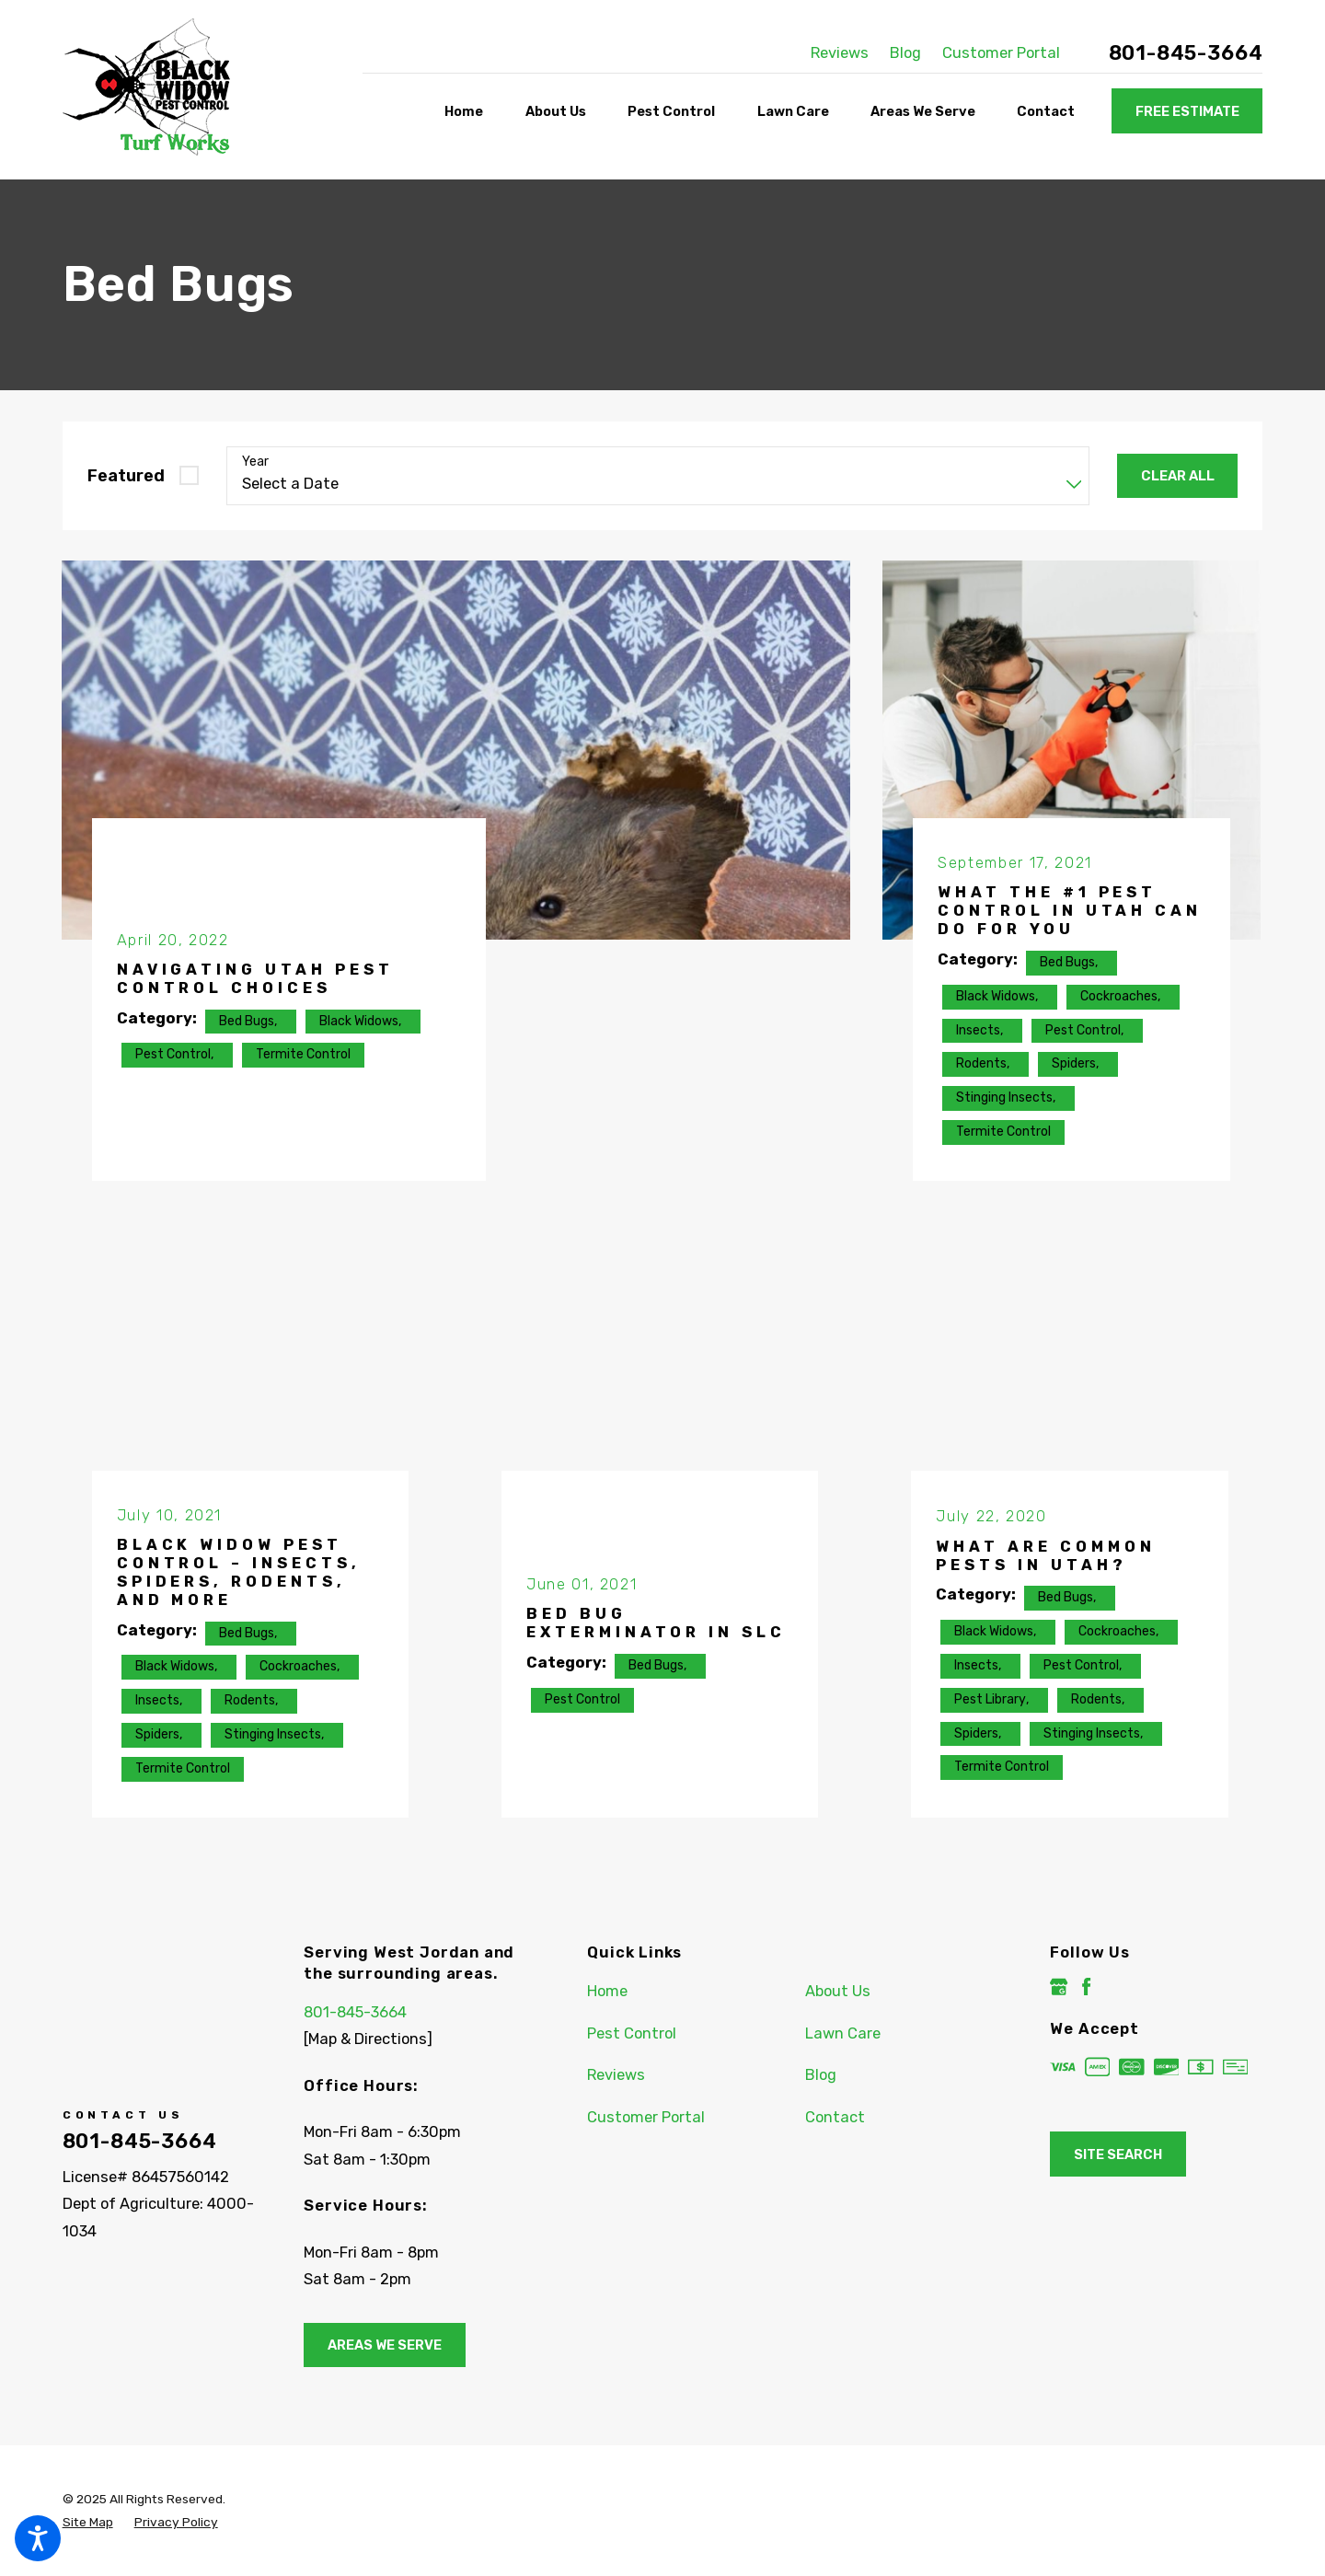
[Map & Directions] (368, 2039)
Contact (835, 2117)
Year (255, 462)
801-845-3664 (1186, 52)
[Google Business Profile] (1058, 1986)
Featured (126, 476)
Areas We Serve (385, 2345)
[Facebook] (1086, 1986)
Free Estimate (1187, 111)
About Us (837, 1991)
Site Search (1118, 2154)
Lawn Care (843, 2033)
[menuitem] (468, 110)
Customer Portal (1001, 53)
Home (607, 1991)
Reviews (840, 53)
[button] (38, 2538)
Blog (905, 53)
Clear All (1178, 476)
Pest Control (631, 2033)
